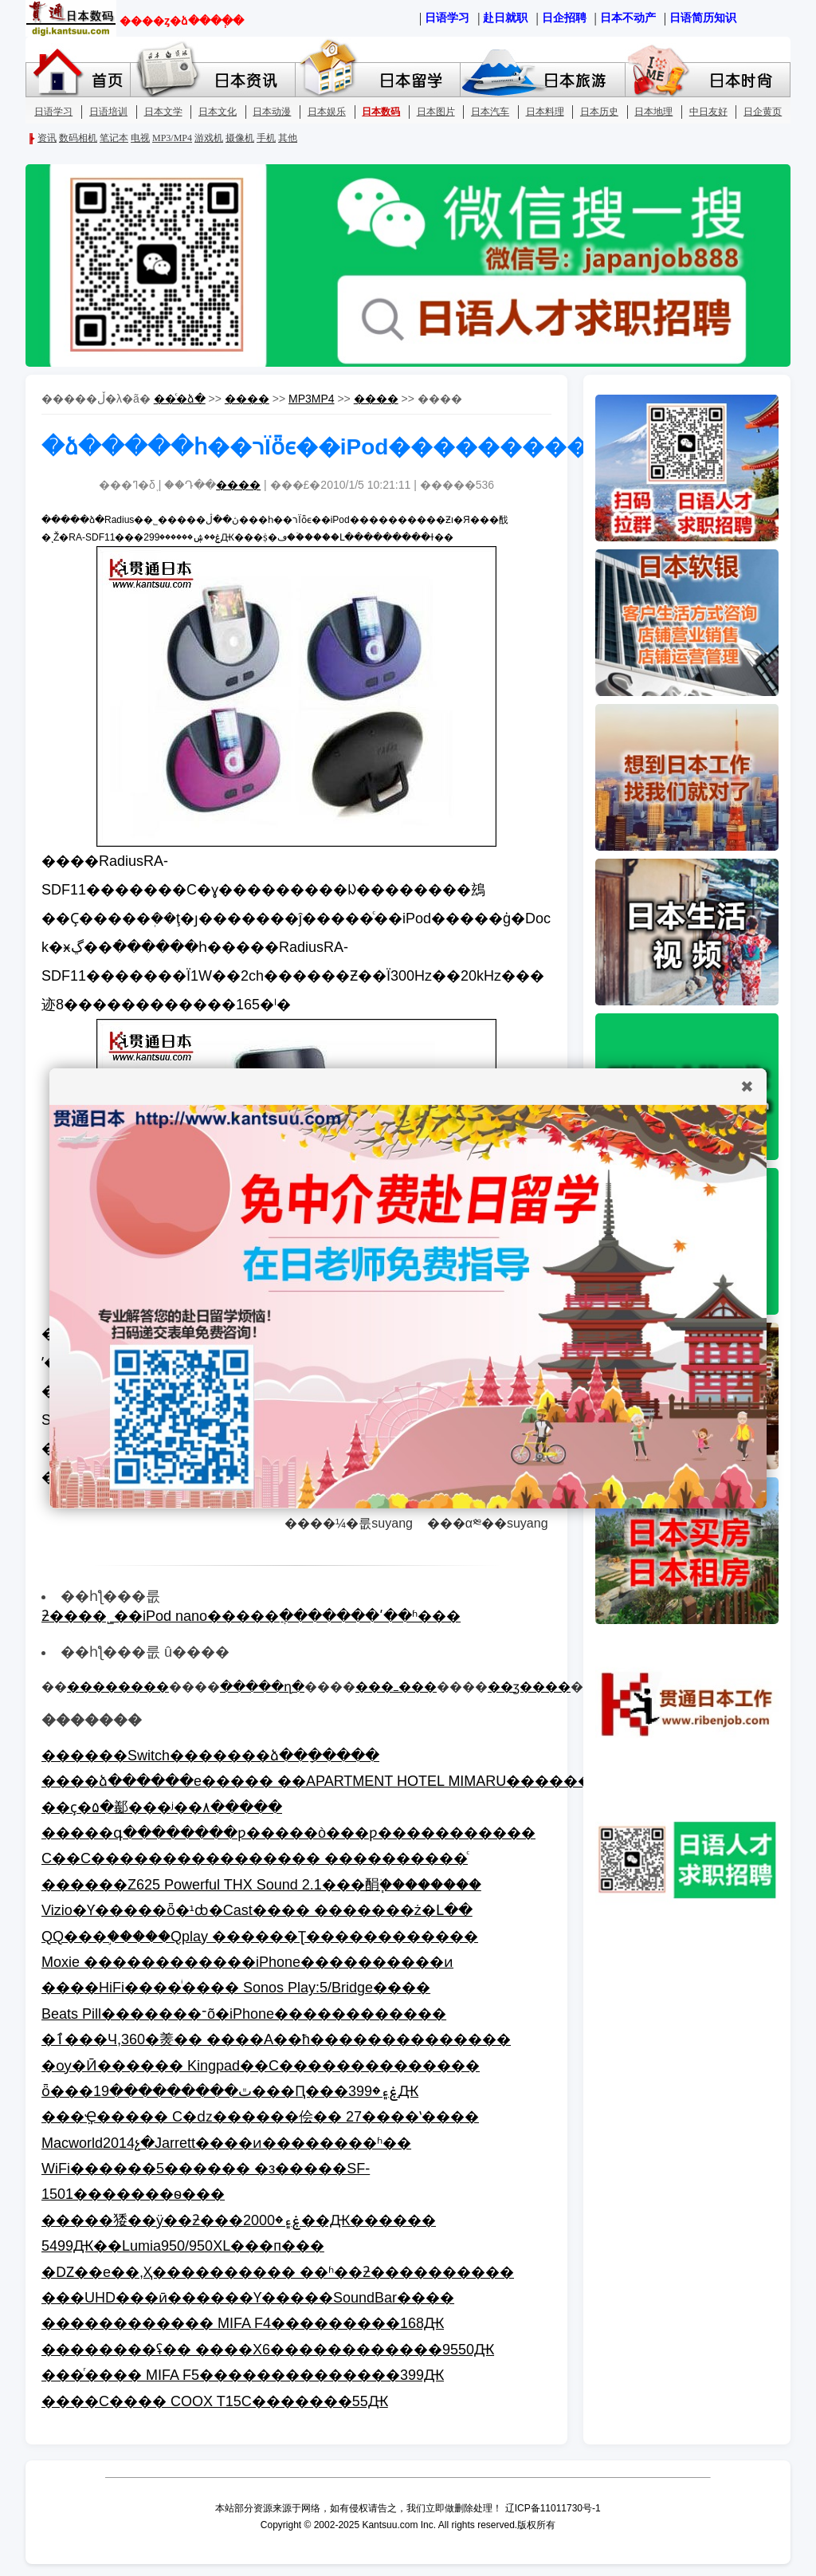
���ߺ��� (396, 1686)
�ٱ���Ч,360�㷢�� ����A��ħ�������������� (276, 2039)
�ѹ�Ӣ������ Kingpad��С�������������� (260, 2066)
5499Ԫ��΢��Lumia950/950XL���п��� (182, 2246)
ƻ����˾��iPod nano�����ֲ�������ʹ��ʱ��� (251, 1616)
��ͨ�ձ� (180, 398)
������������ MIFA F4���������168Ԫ (242, 2323)
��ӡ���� (529, 1686)
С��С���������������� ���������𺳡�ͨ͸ (254, 1858)
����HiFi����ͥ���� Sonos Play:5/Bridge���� (235, 1988)
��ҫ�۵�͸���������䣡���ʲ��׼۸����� (161, 1807)
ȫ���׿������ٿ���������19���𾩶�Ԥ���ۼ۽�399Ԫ (229, 2091)
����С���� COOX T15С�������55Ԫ (214, 2401)
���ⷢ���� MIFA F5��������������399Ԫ (242, 2375)
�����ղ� (262, 1686)
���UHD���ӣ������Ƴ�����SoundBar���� (247, 2298)
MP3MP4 (311, 398)
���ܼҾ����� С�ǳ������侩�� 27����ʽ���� (260, 2117)
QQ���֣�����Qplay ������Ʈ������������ (259, 1937)
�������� (118, 1686)
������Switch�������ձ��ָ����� (210, 1756)
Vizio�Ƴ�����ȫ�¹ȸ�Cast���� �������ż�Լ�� (257, 1910)
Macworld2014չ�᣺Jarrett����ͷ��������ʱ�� (226, 2143)
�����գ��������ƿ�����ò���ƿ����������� (288, 1833)
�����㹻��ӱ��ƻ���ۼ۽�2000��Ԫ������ (238, 2220)
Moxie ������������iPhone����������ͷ (247, 1962)
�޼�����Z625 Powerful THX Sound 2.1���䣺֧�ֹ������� (261, 1885)
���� (247, 398)
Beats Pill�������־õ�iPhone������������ (243, 2014)
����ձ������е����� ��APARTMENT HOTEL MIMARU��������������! (376, 1781)
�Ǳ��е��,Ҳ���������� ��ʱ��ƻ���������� (277, 2272)
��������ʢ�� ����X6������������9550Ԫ (267, 2350)
